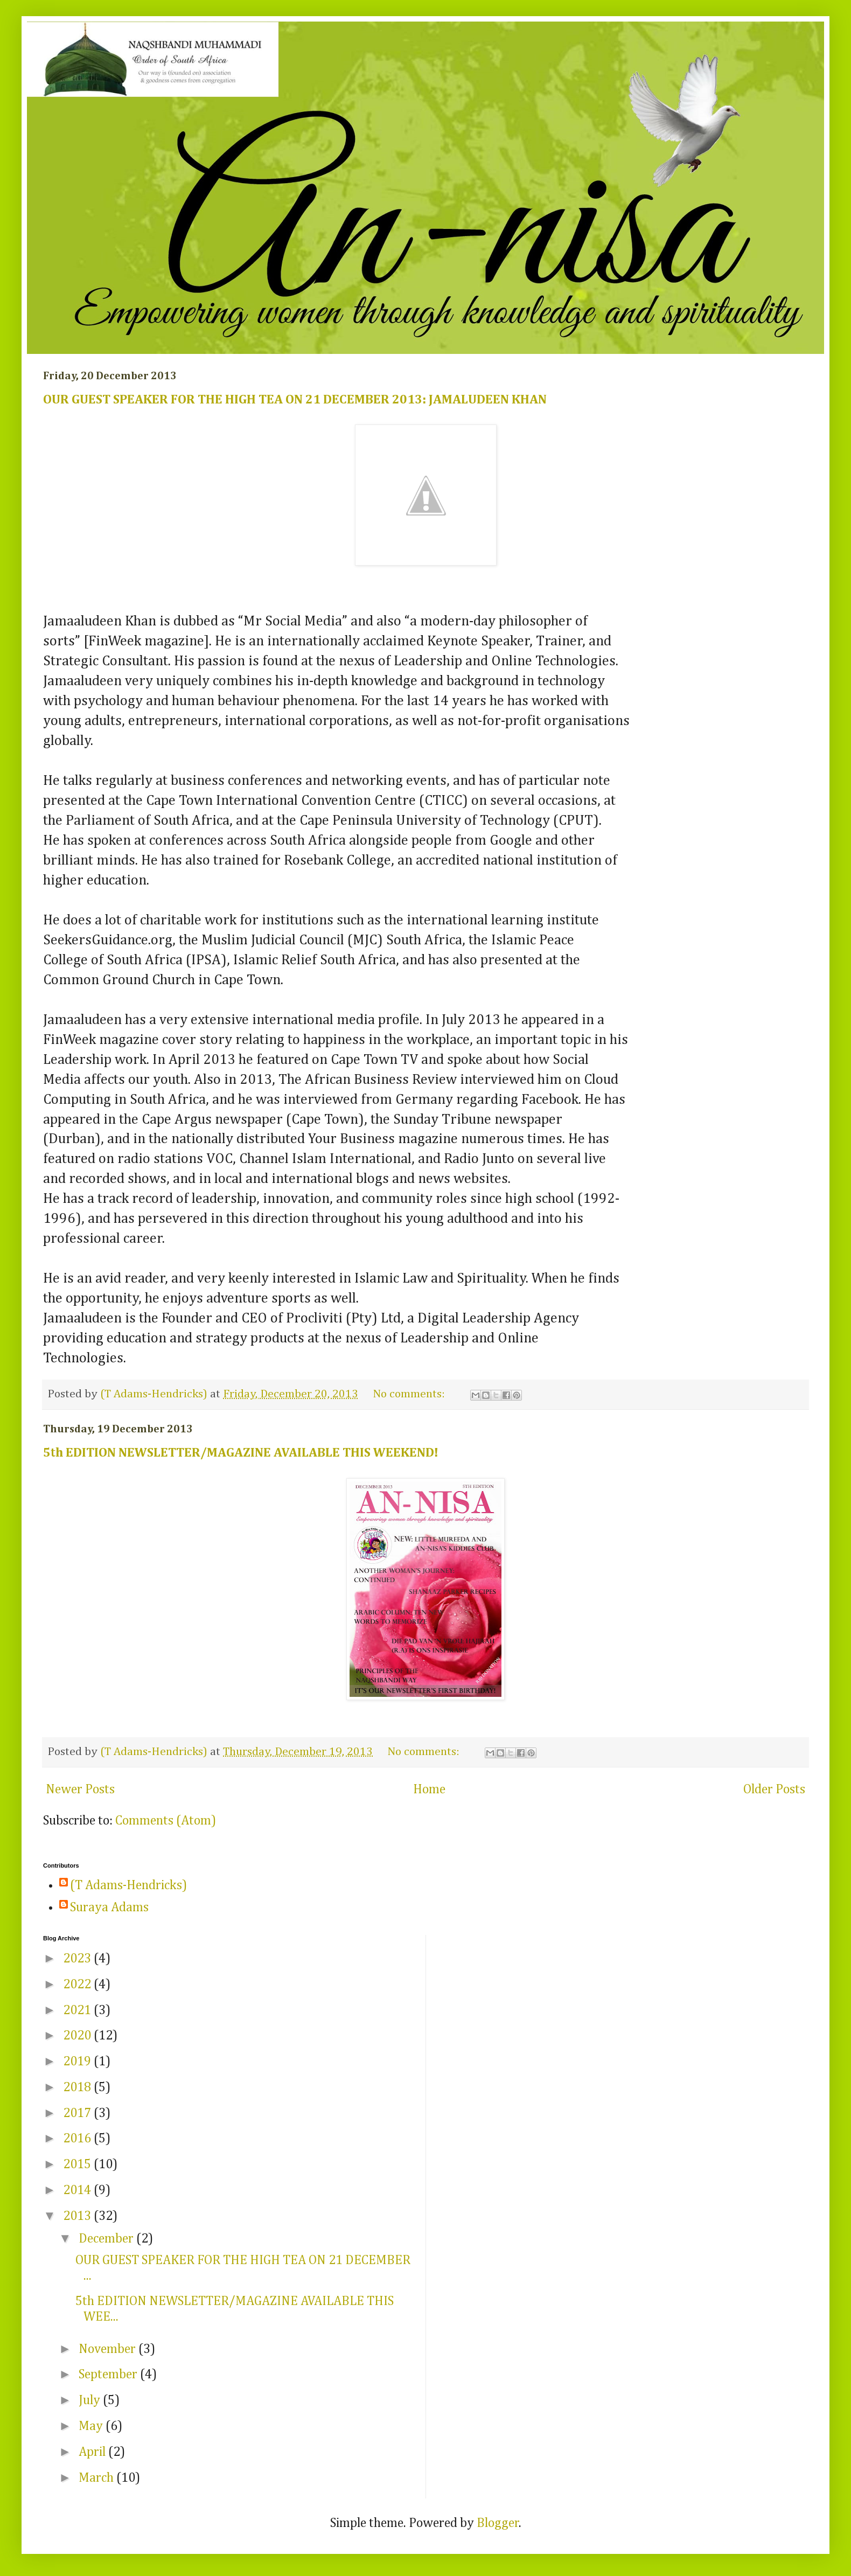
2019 (78, 2061)
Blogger (498, 2523)
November (108, 2349)
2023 (78, 1958)
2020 (78, 2035)
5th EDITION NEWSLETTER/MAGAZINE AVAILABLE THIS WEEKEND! (240, 1452)
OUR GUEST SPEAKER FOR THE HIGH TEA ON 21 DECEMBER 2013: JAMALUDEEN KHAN (295, 399)
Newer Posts (80, 1789)
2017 (78, 2113)
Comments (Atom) (165, 1820)
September (109, 2374)
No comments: (410, 1394)
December (107, 2238)
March (97, 2477)
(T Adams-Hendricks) (128, 1885)
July (91, 2400)
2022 (78, 1984)
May (92, 2426)
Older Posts (774, 1789)
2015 (78, 2164)
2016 (78, 2138)
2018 (78, 2087)
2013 (78, 2216)
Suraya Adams (109, 1907)
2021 (78, 2010)
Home (429, 1789)
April (93, 2452)
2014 (78, 2190)
